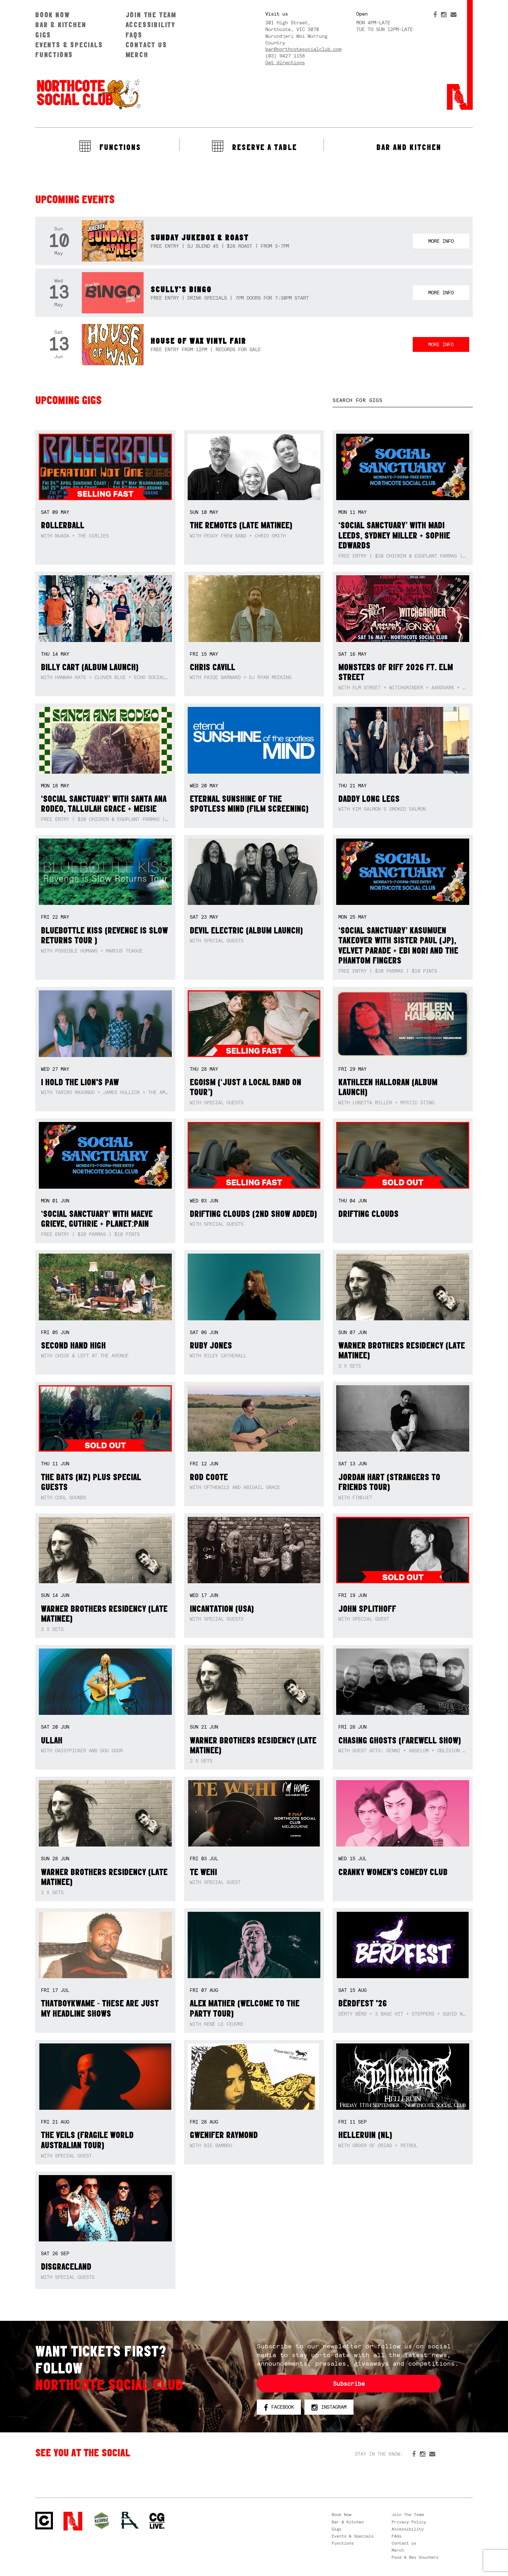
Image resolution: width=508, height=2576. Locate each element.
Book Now (52, 15)
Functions (54, 54)
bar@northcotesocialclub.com (303, 49)
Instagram (329, 2407)
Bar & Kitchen (60, 24)
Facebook (279, 2407)
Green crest (101, 2520)
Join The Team (151, 15)
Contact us (146, 45)
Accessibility (150, 24)
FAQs (134, 35)
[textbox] (403, 400)
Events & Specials (69, 45)
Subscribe (349, 2384)
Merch (137, 54)
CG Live (157, 2521)
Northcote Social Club (88, 94)
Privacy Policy (409, 2522)
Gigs (43, 35)
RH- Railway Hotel (130, 2520)
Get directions (285, 62)
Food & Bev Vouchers (415, 2557)
